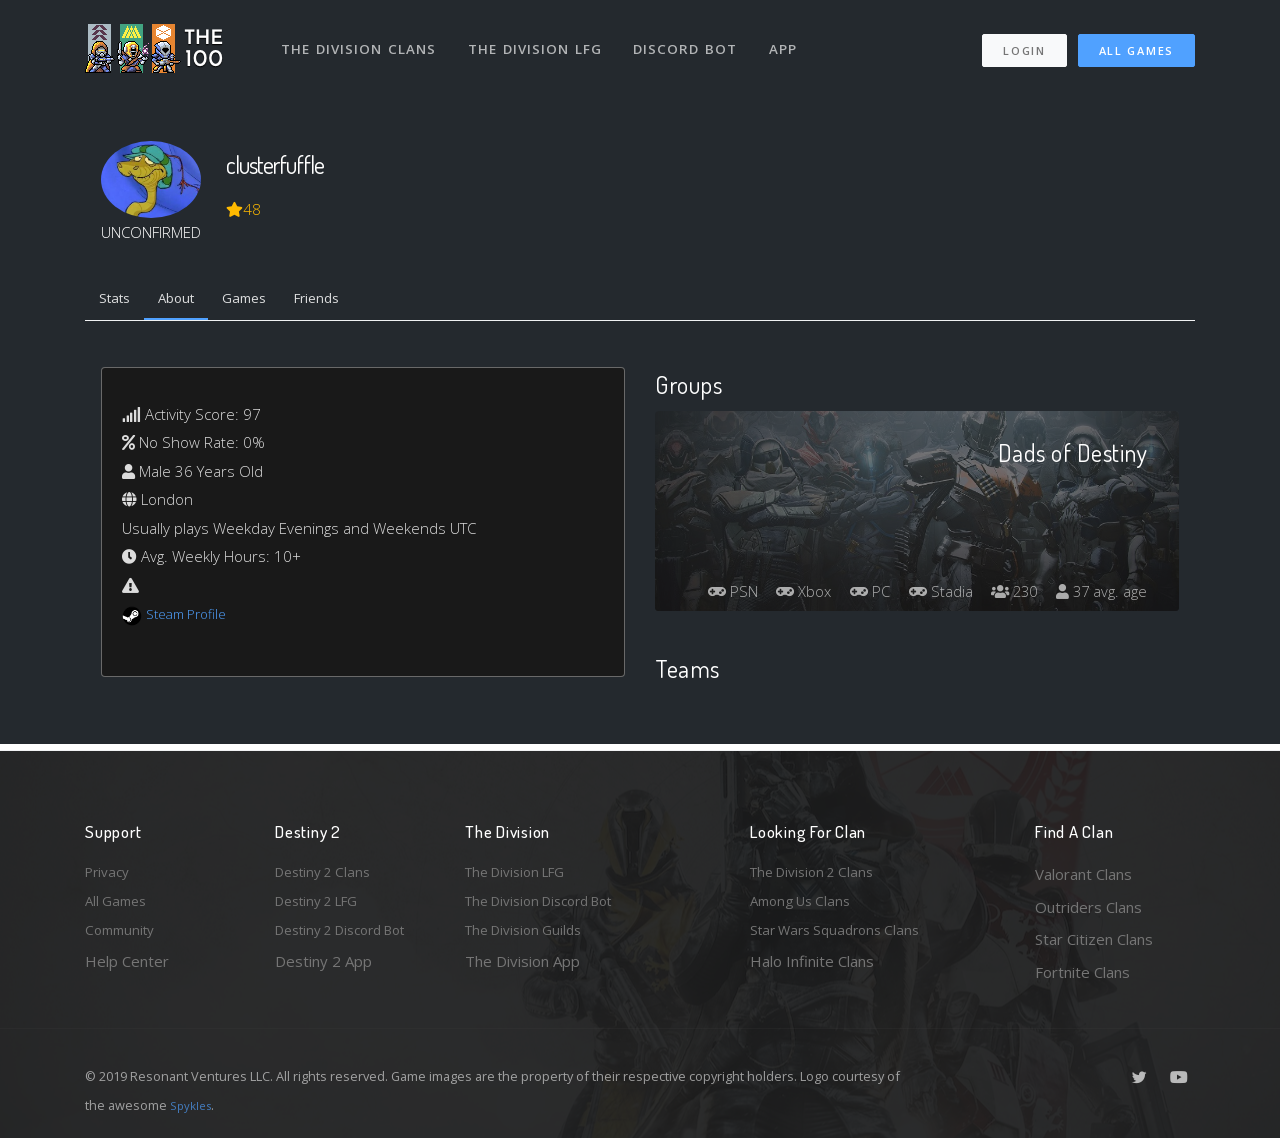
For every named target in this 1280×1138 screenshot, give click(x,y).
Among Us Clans (805, 907)
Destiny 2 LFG (323, 907)
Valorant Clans (1083, 874)
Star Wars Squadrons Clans (842, 939)
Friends (348, 301)
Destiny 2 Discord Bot (351, 939)
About (189, 301)
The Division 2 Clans (818, 874)
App (792, 38)
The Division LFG (540, 38)
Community (123, 939)
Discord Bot (692, 38)
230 (1105, 561)
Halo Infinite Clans (812, 972)
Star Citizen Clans (1094, 939)
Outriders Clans (1088, 907)
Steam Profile (192, 619)
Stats (119, 301)
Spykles (193, 1105)
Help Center (127, 972)
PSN (800, 561)
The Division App (522, 972)
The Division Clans (361, 38)
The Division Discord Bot (550, 907)
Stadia (1026, 561)
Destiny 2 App (323, 972)
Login (1023, 40)
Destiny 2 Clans (328, 874)
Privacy (110, 874)
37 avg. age (1098, 597)
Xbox (878, 561)
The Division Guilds (530, 939)
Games (266, 301)
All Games (1136, 40)
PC (950, 561)
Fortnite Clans (1082, 972)
